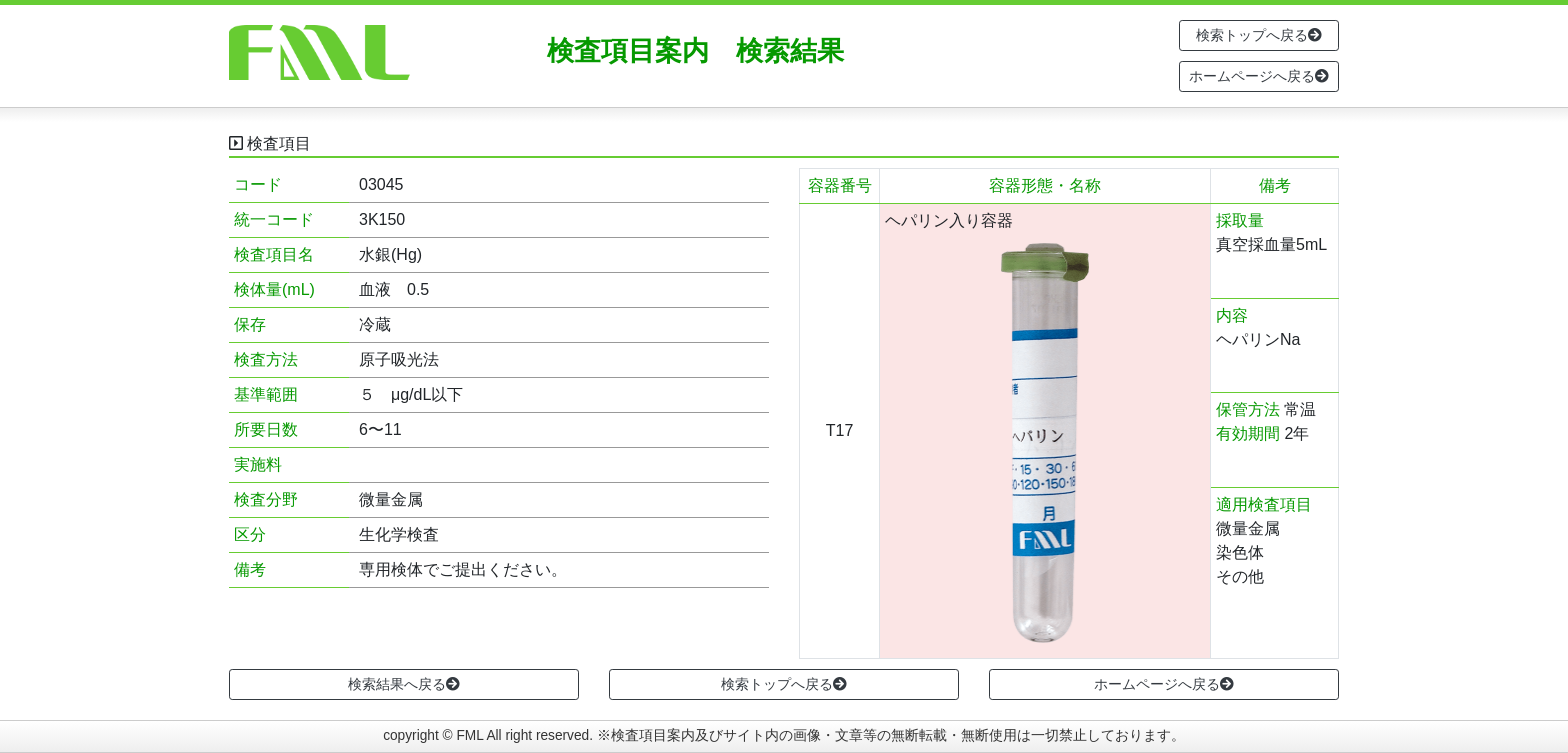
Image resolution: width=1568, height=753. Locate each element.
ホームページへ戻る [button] (1259, 76)
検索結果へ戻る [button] (404, 684)
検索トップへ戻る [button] (1259, 35)
